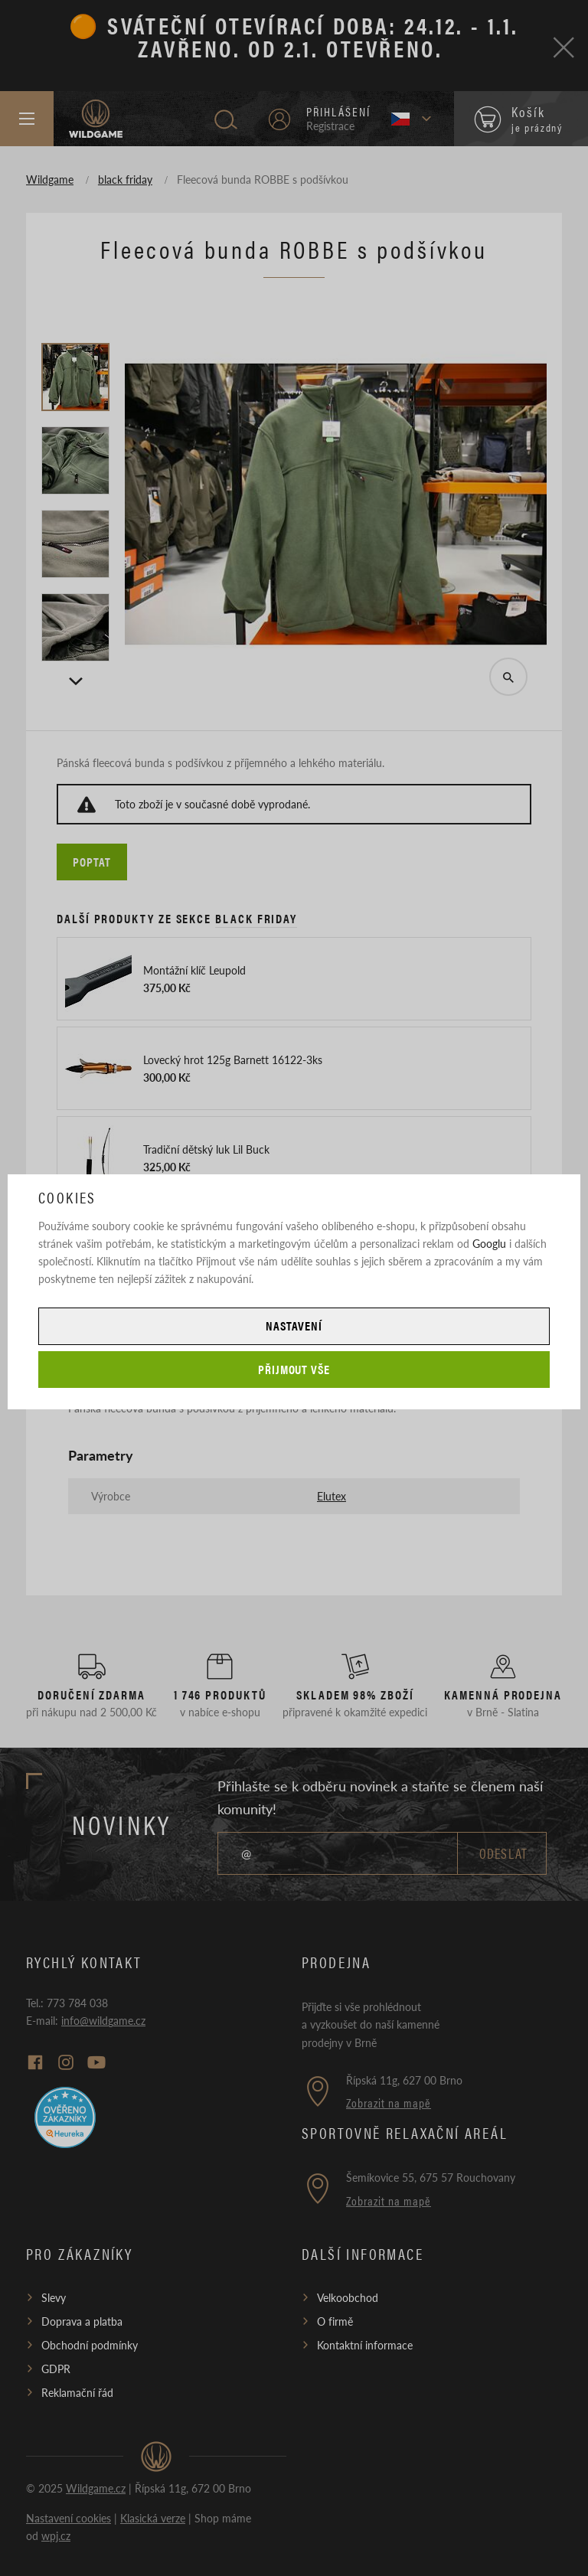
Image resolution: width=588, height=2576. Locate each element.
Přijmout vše (294, 1369)
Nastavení (294, 1325)
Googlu (489, 1243)
